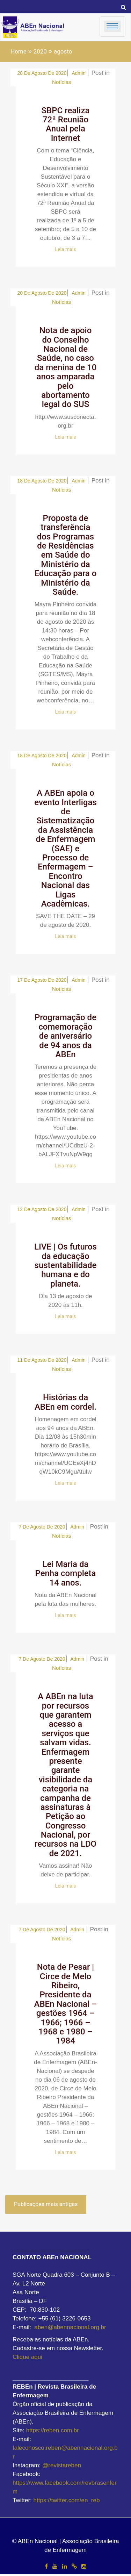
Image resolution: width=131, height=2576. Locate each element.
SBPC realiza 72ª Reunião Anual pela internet (66, 124)
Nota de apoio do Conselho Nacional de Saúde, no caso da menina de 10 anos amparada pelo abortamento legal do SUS (66, 367)
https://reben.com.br (52, 2430)
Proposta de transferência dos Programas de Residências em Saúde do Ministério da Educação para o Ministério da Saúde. (66, 555)
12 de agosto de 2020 (42, 1209)
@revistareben (61, 2465)
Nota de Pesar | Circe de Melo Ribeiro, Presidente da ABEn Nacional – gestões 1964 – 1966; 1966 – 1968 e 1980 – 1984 (65, 2004)
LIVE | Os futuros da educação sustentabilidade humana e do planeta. (65, 1265)
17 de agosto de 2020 (42, 980)
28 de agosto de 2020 (42, 73)
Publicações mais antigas (46, 2204)
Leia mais (65, 249)
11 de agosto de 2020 (42, 1360)
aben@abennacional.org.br (70, 2327)
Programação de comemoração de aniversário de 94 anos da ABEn (65, 1035)
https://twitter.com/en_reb (67, 2500)
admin (79, 73)
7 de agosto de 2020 (42, 1527)
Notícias (61, 82)
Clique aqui (27, 2357)
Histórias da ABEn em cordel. (65, 1402)
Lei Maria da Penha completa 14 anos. (65, 1573)
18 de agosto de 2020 (42, 481)
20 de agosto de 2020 (42, 293)
